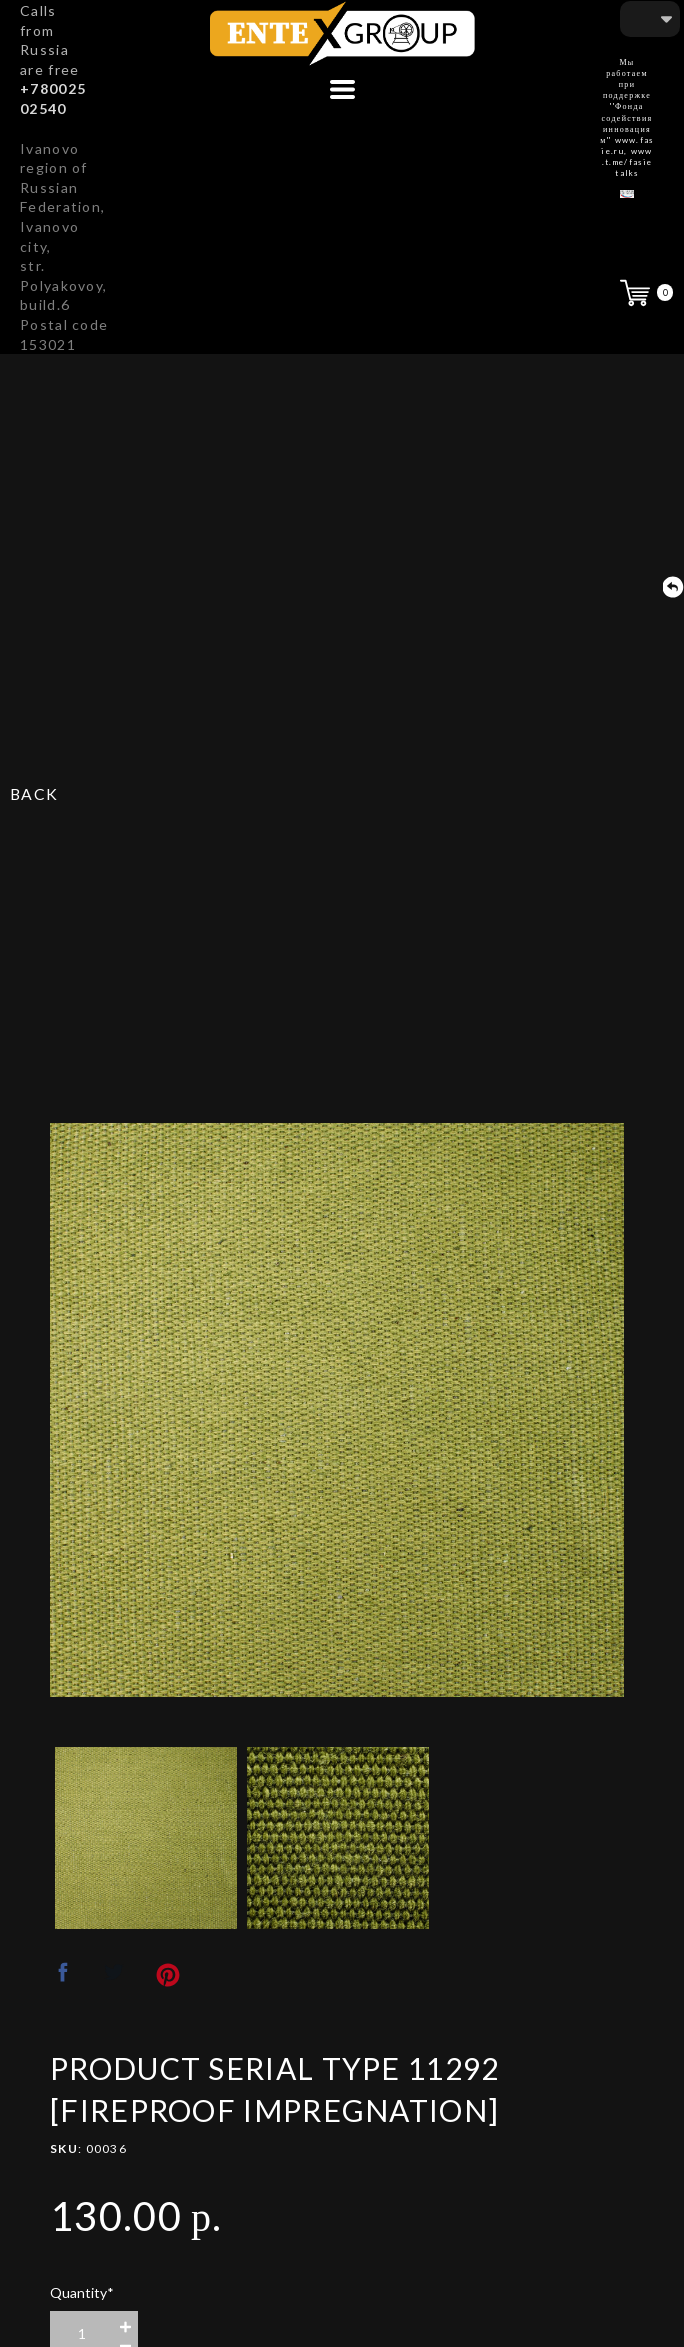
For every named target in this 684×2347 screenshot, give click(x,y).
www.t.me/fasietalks (627, 162)
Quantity (82, 2292)
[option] (337, 1410)
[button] (342, 89)
